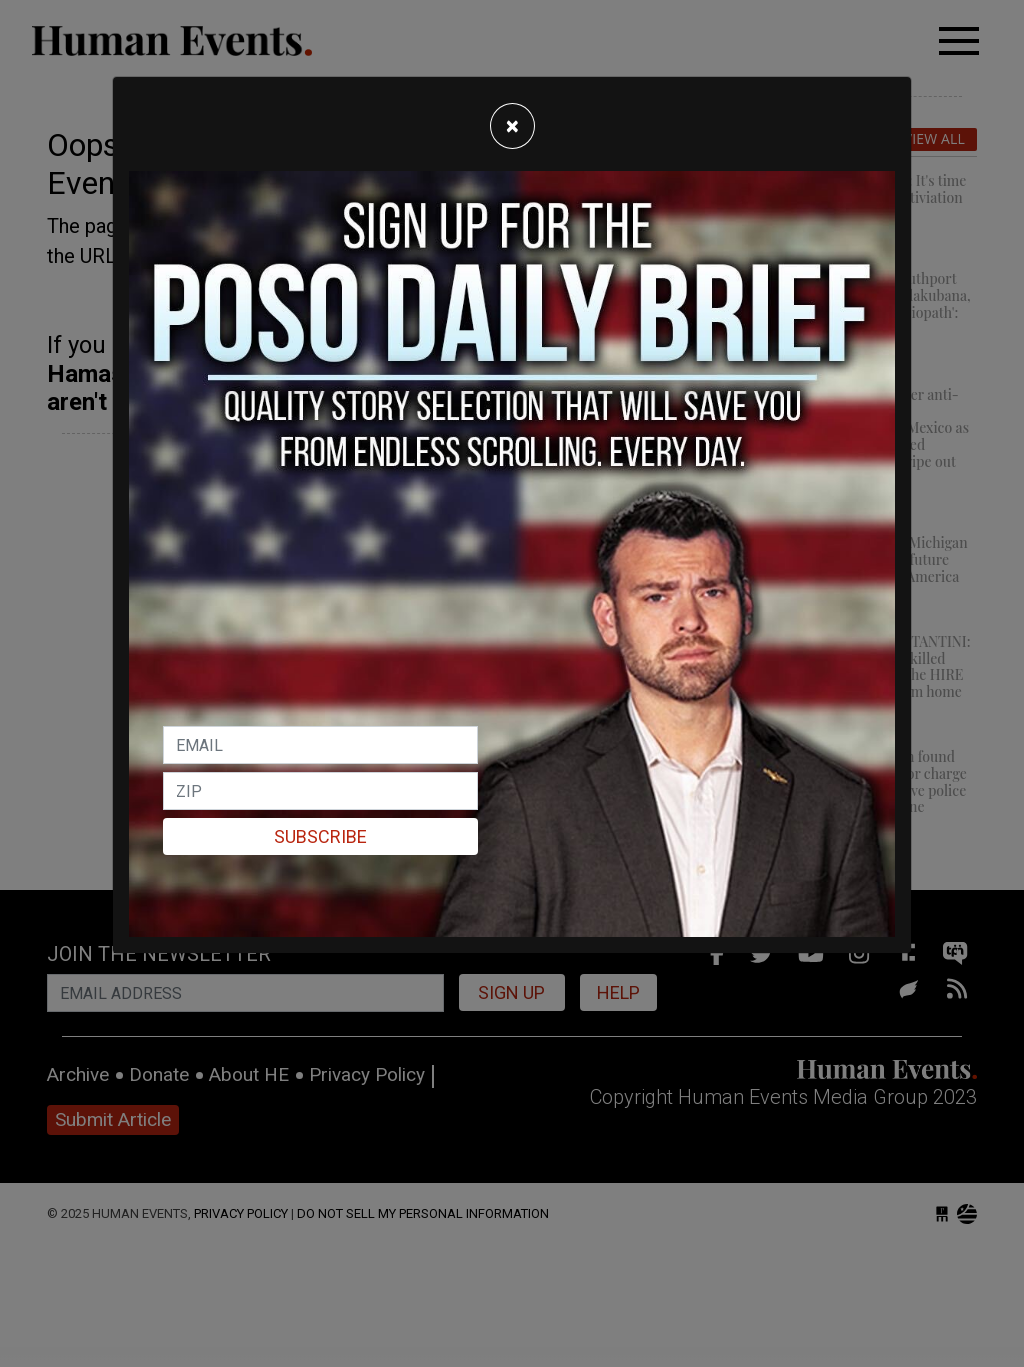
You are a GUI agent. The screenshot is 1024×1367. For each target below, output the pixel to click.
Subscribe (320, 836)
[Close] (512, 126)
